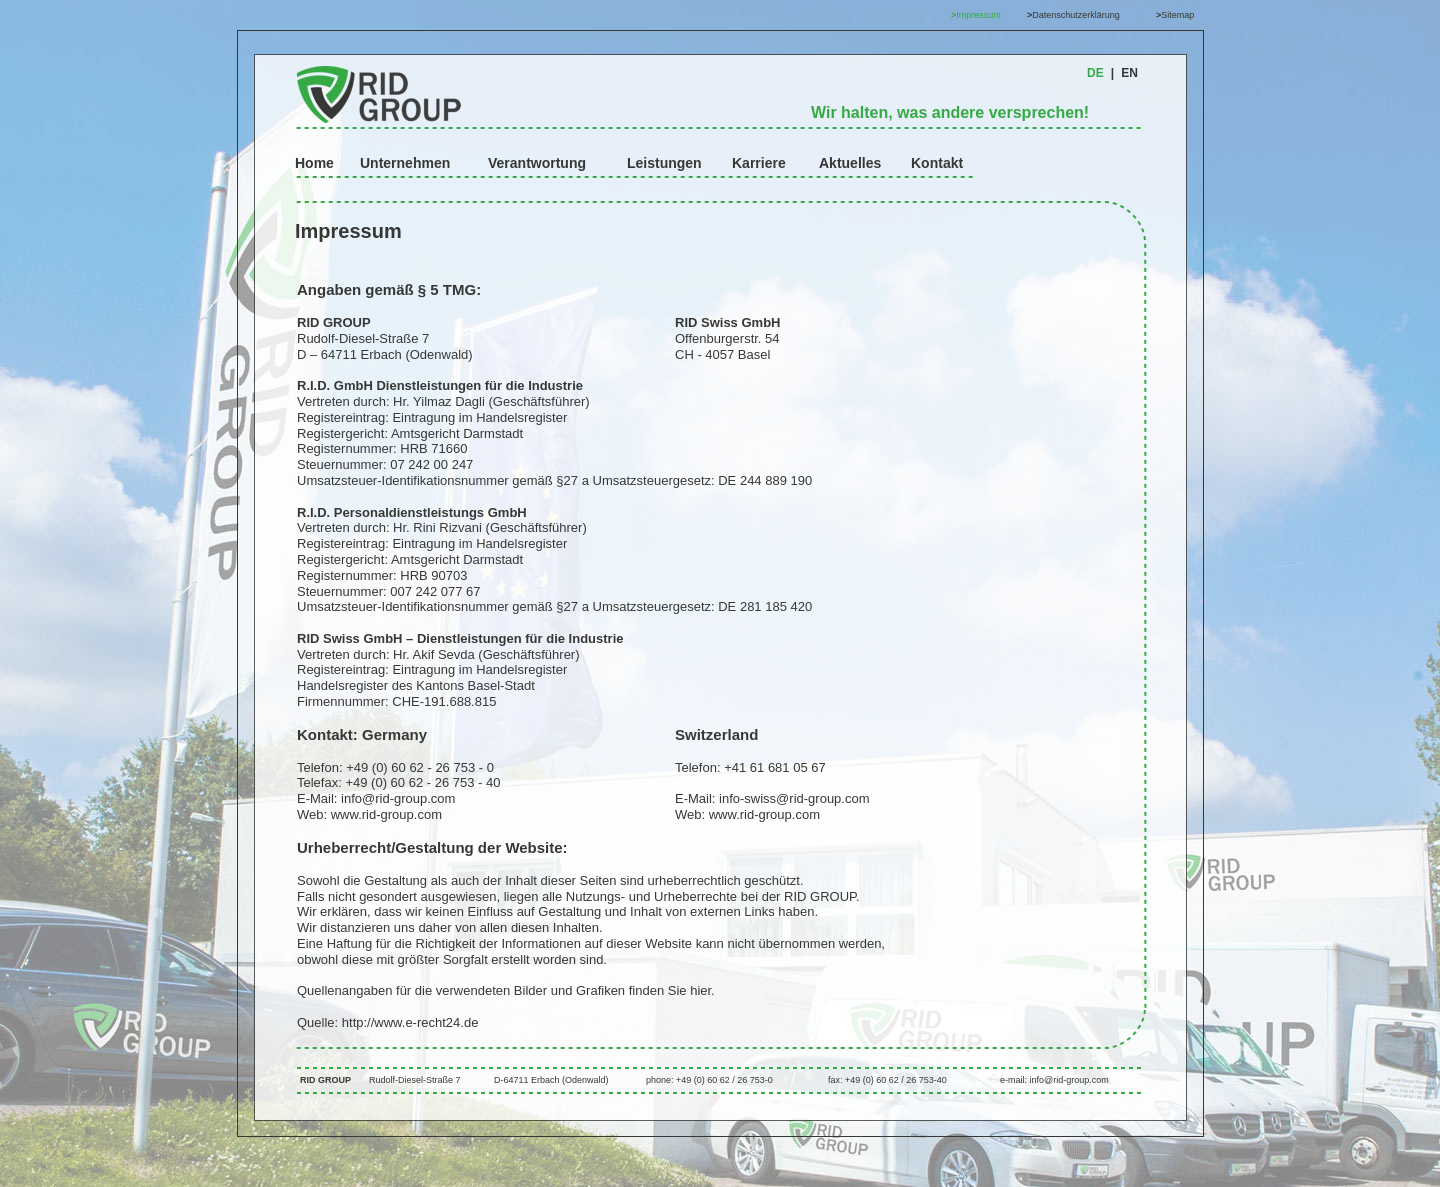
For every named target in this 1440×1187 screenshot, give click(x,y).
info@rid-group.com (400, 798)
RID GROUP (325, 1080)
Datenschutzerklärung (1076, 15)
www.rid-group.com (386, 814)
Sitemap (1177, 15)
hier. (702, 990)
